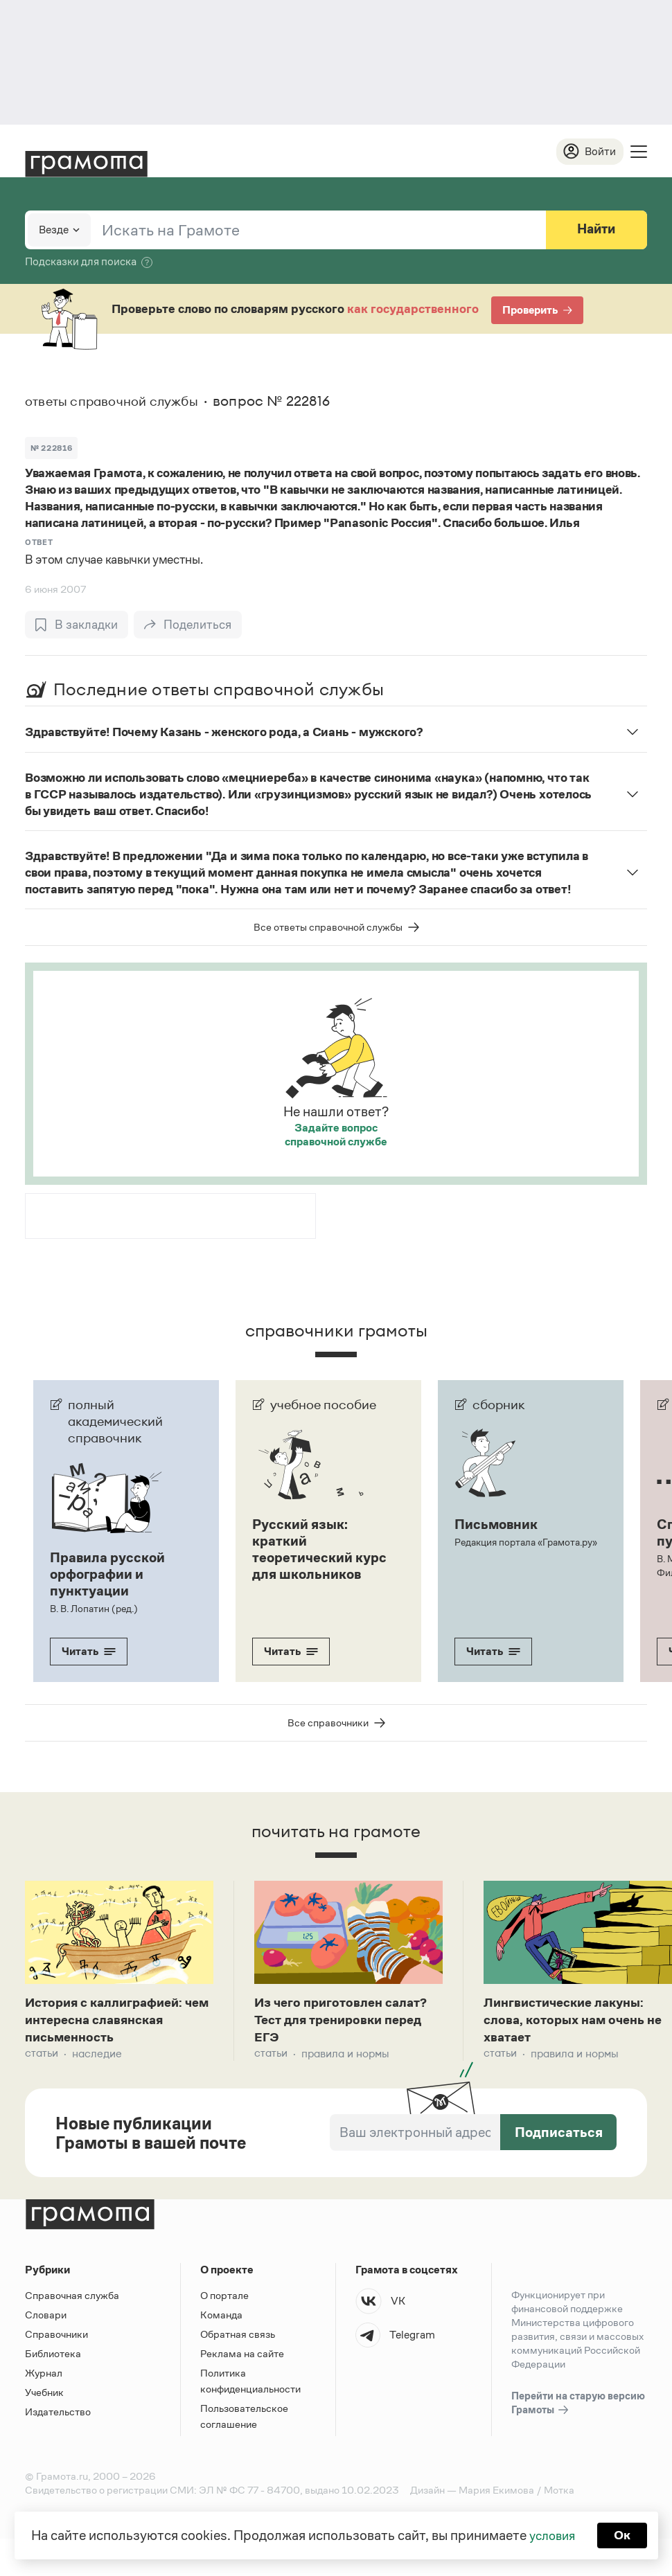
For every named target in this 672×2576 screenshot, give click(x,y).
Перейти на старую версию (578, 2408)
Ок (624, 2534)
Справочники (56, 2338)
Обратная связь (237, 2338)
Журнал (43, 2377)
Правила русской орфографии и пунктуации (107, 1574)
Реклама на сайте (242, 2357)
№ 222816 (51, 449)
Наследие (97, 2057)
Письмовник (496, 1524)
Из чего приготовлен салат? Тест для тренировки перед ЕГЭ (346, 2022)
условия (551, 2534)
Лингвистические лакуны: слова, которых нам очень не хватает (570, 2022)
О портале (224, 2299)
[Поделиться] (190, 625)
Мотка (559, 2494)
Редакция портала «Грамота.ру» (525, 1542)
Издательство (58, 2416)
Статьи (41, 2057)
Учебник (44, 2396)
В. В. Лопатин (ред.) (93, 1609)
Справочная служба (72, 2299)
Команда (221, 2319)
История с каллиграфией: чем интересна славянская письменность (114, 2022)
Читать (89, 1652)
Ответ (39, 543)
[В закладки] (77, 625)
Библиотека (53, 2357)
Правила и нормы (345, 2057)
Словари (46, 2319)
